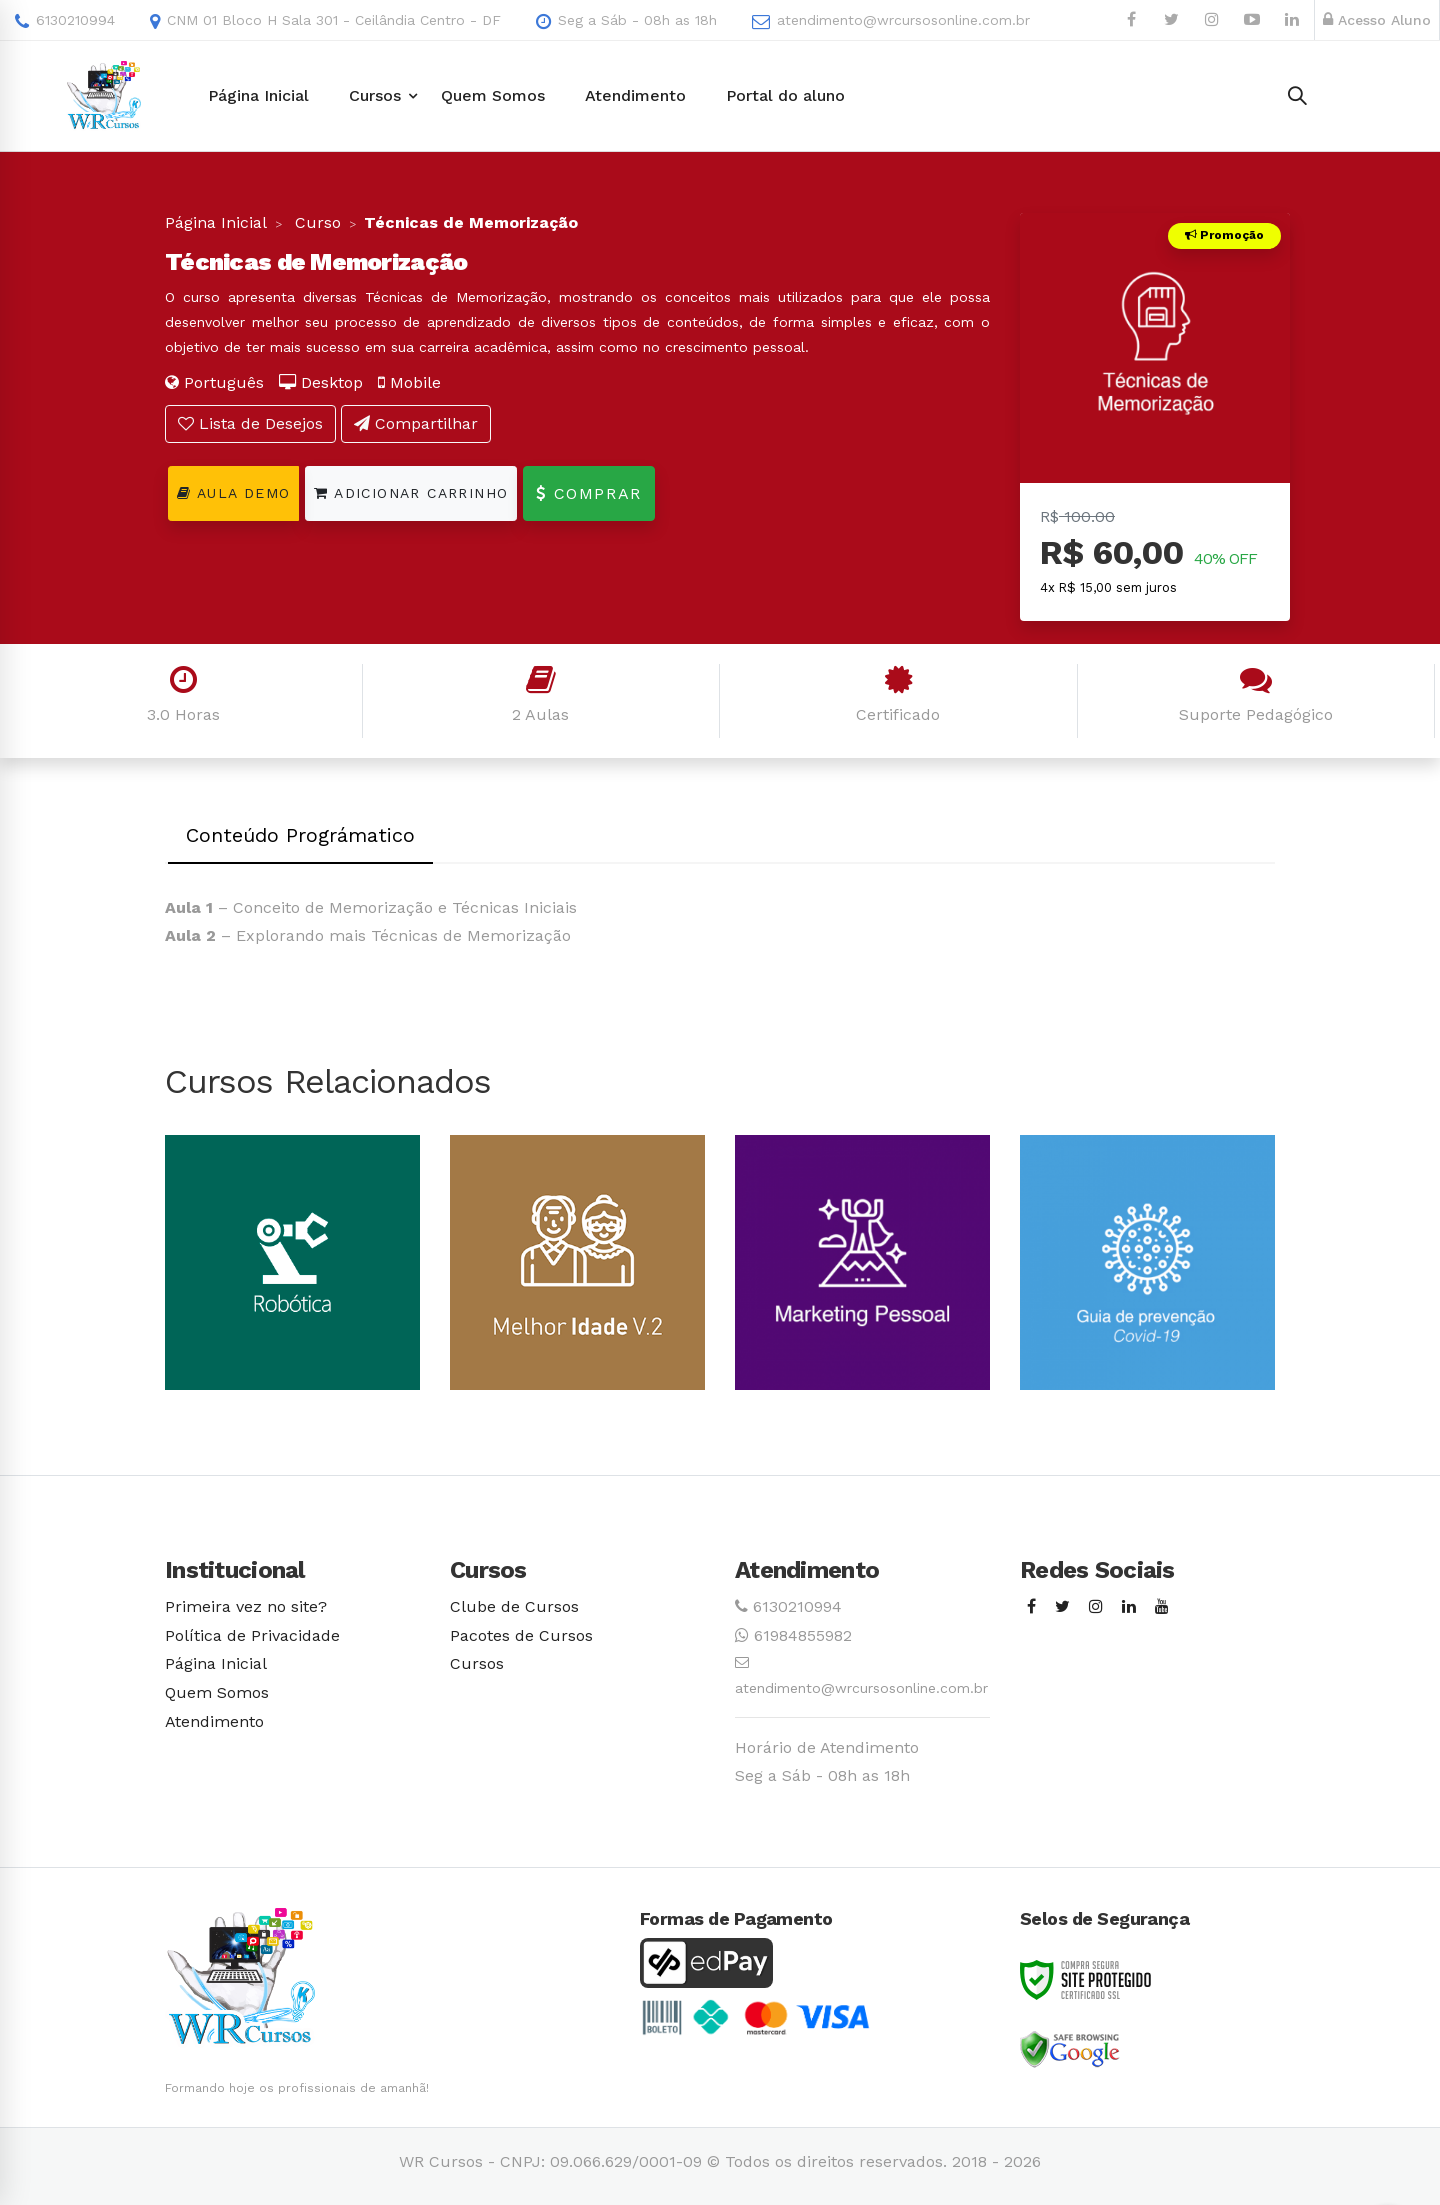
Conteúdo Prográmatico (300, 835)
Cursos (477, 1663)
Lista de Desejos (250, 423)
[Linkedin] (1129, 1607)
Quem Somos (217, 1692)
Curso (315, 222)
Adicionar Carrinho (411, 493)
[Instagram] (1096, 1607)
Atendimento (214, 1721)
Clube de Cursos (514, 1606)
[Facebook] (1031, 1607)
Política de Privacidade (252, 1635)
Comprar (588, 493)
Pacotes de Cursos (521, 1635)
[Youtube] (1162, 1607)
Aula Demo (233, 493)
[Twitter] (1062, 1607)
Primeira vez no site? (246, 1606)
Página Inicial (216, 222)
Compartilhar (416, 423)
